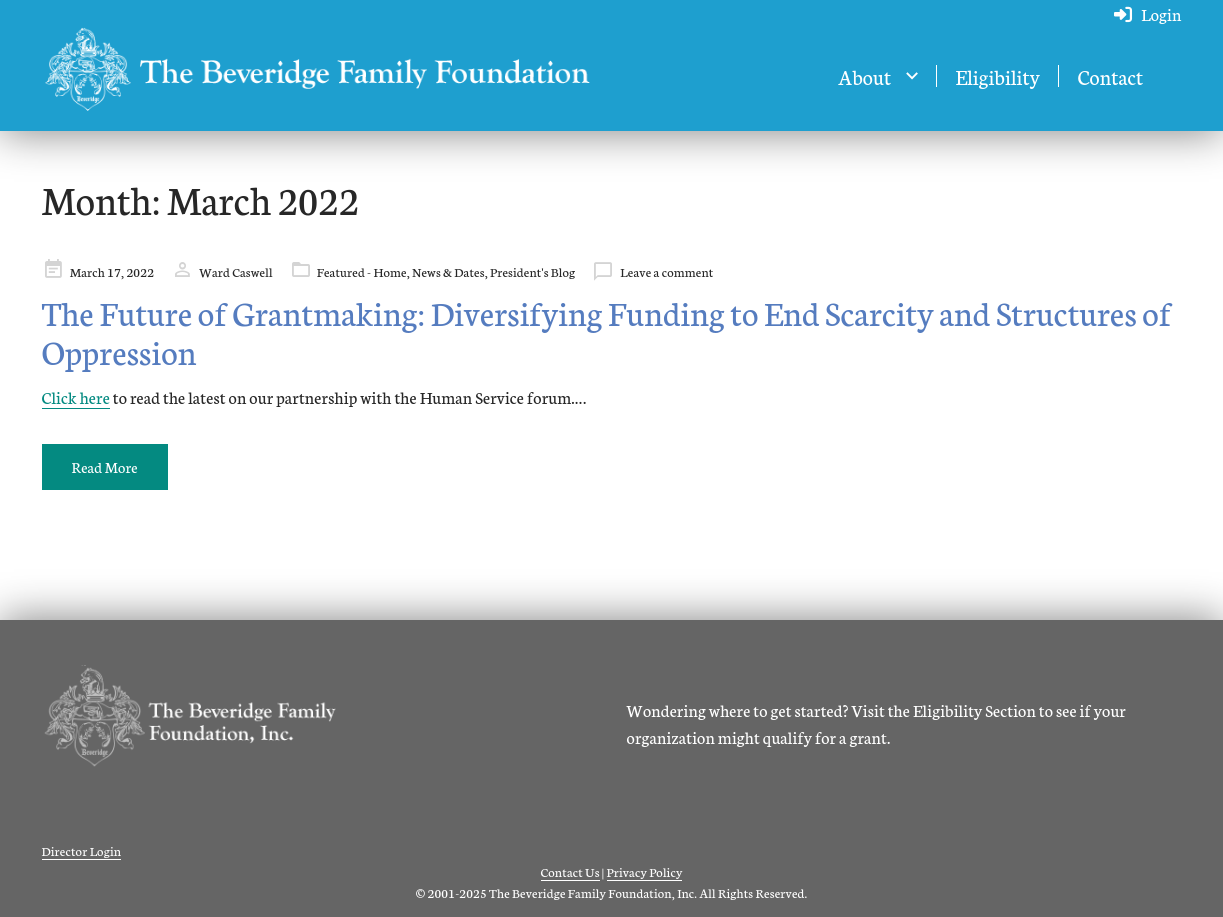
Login (1161, 13)
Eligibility (997, 76)
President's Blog (532, 271)
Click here (76, 396)
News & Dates (448, 271)
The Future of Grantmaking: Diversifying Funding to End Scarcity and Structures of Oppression (607, 332)
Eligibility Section (974, 709)
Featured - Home (362, 271)
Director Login (82, 850)
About (864, 76)
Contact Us (570, 871)
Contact (1110, 76)
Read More (105, 467)
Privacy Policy (645, 871)
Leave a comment (666, 271)
